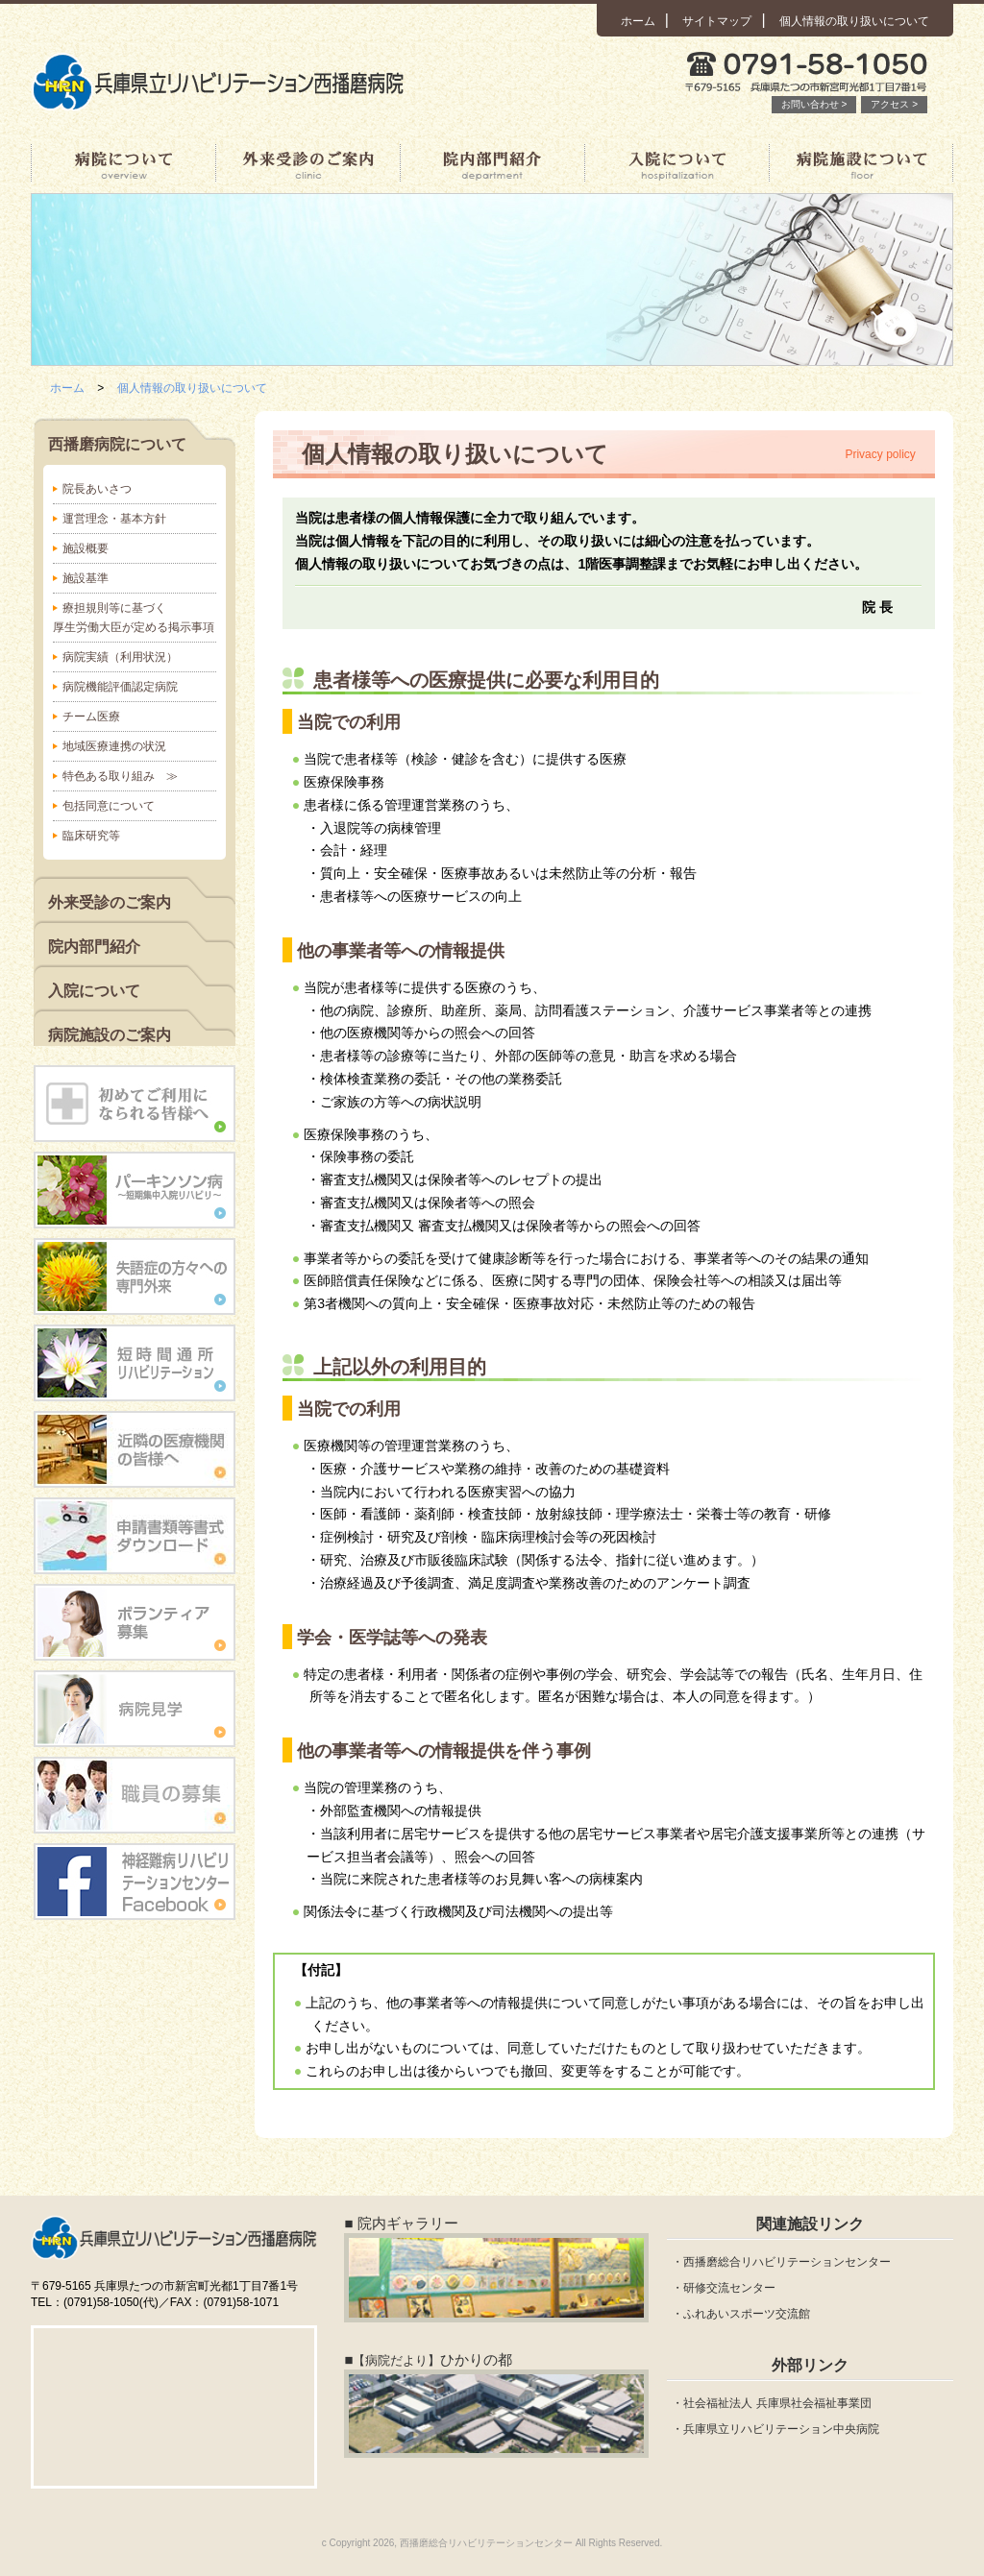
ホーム (638, 21)
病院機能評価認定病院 (120, 686)
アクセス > (894, 104)
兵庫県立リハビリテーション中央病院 (781, 2429)
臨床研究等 (91, 835)
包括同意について (108, 806)
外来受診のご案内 (307, 163)
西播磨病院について (123, 163)
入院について (676, 163)
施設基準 (85, 578)
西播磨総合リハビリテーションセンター (787, 2262)
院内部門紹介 (492, 163)
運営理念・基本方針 (114, 518)
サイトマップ (716, 21)
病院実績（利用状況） (120, 657)
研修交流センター (729, 2288)
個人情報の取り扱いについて (854, 21)
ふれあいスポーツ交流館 (746, 2314)
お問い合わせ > (814, 104)
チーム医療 (91, 716)
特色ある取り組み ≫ (120, 776)
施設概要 (85, 548)
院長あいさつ (97, 489)
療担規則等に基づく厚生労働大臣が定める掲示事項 (133, 617)
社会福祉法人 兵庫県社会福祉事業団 (777, 2403)
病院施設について (861, 163)
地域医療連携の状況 (114, 746)
